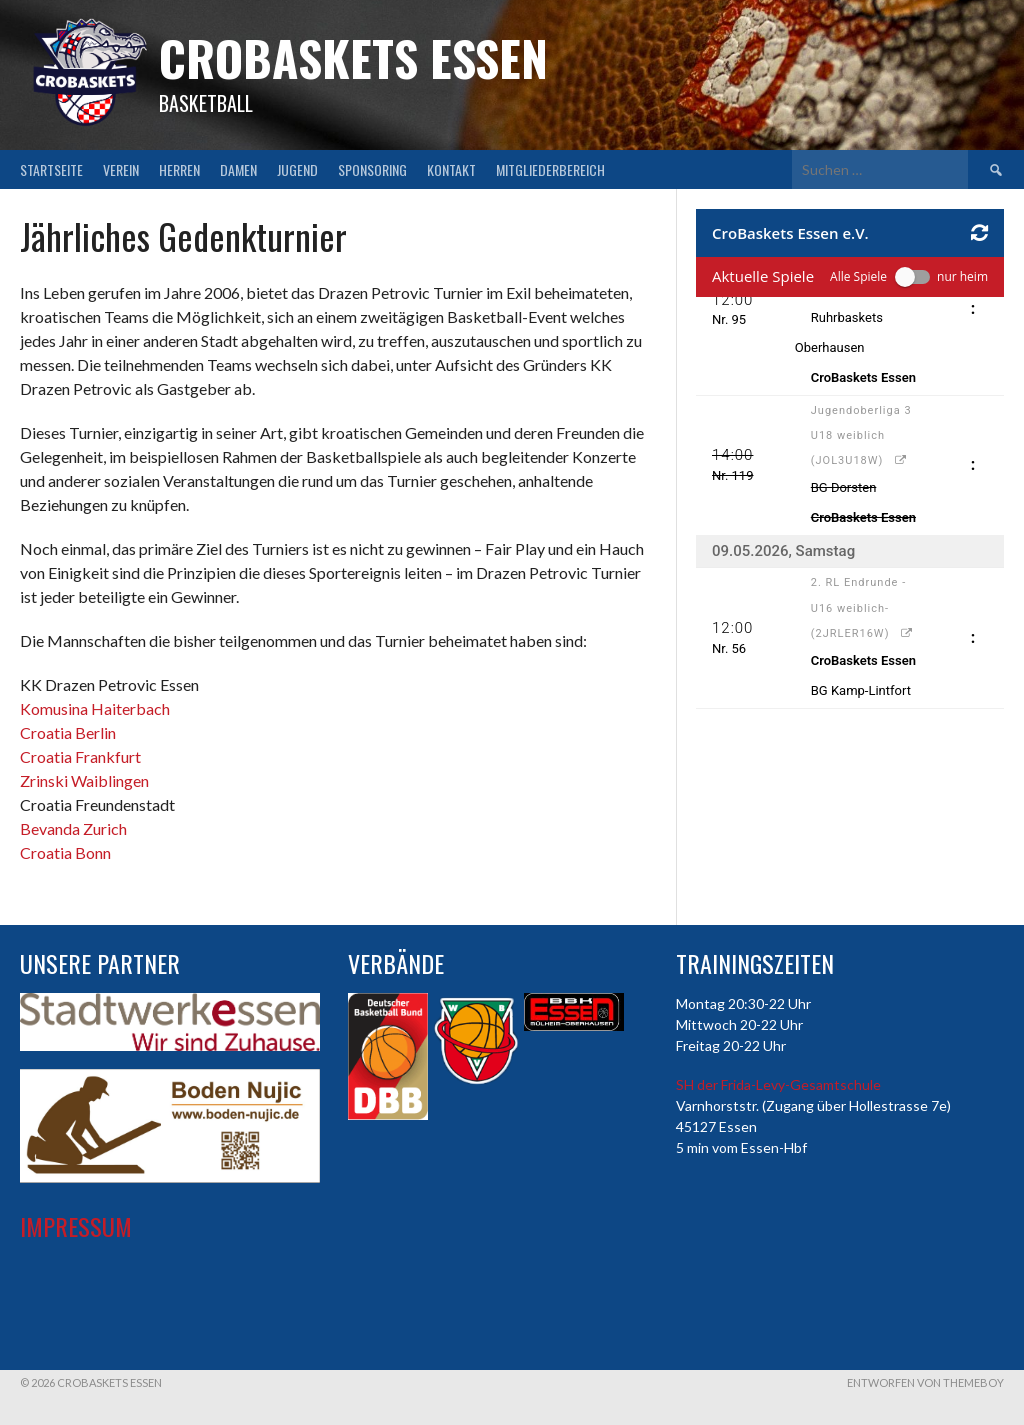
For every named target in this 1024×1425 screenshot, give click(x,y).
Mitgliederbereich (550, 169)
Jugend (297, 169)
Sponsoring (372, 169)
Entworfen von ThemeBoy (925, 1382)
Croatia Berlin (68, 732)
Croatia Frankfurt (80, 756)
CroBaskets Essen (353, 57)
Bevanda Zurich (73, 828)
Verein (121, 169)
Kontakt (451, 169)
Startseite (51, 169)
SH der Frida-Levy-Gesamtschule (778, 1084)
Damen (238, 169)
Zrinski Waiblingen (84, 780)
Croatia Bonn (65, 852)
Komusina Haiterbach (95, 708)
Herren (179, 169)
